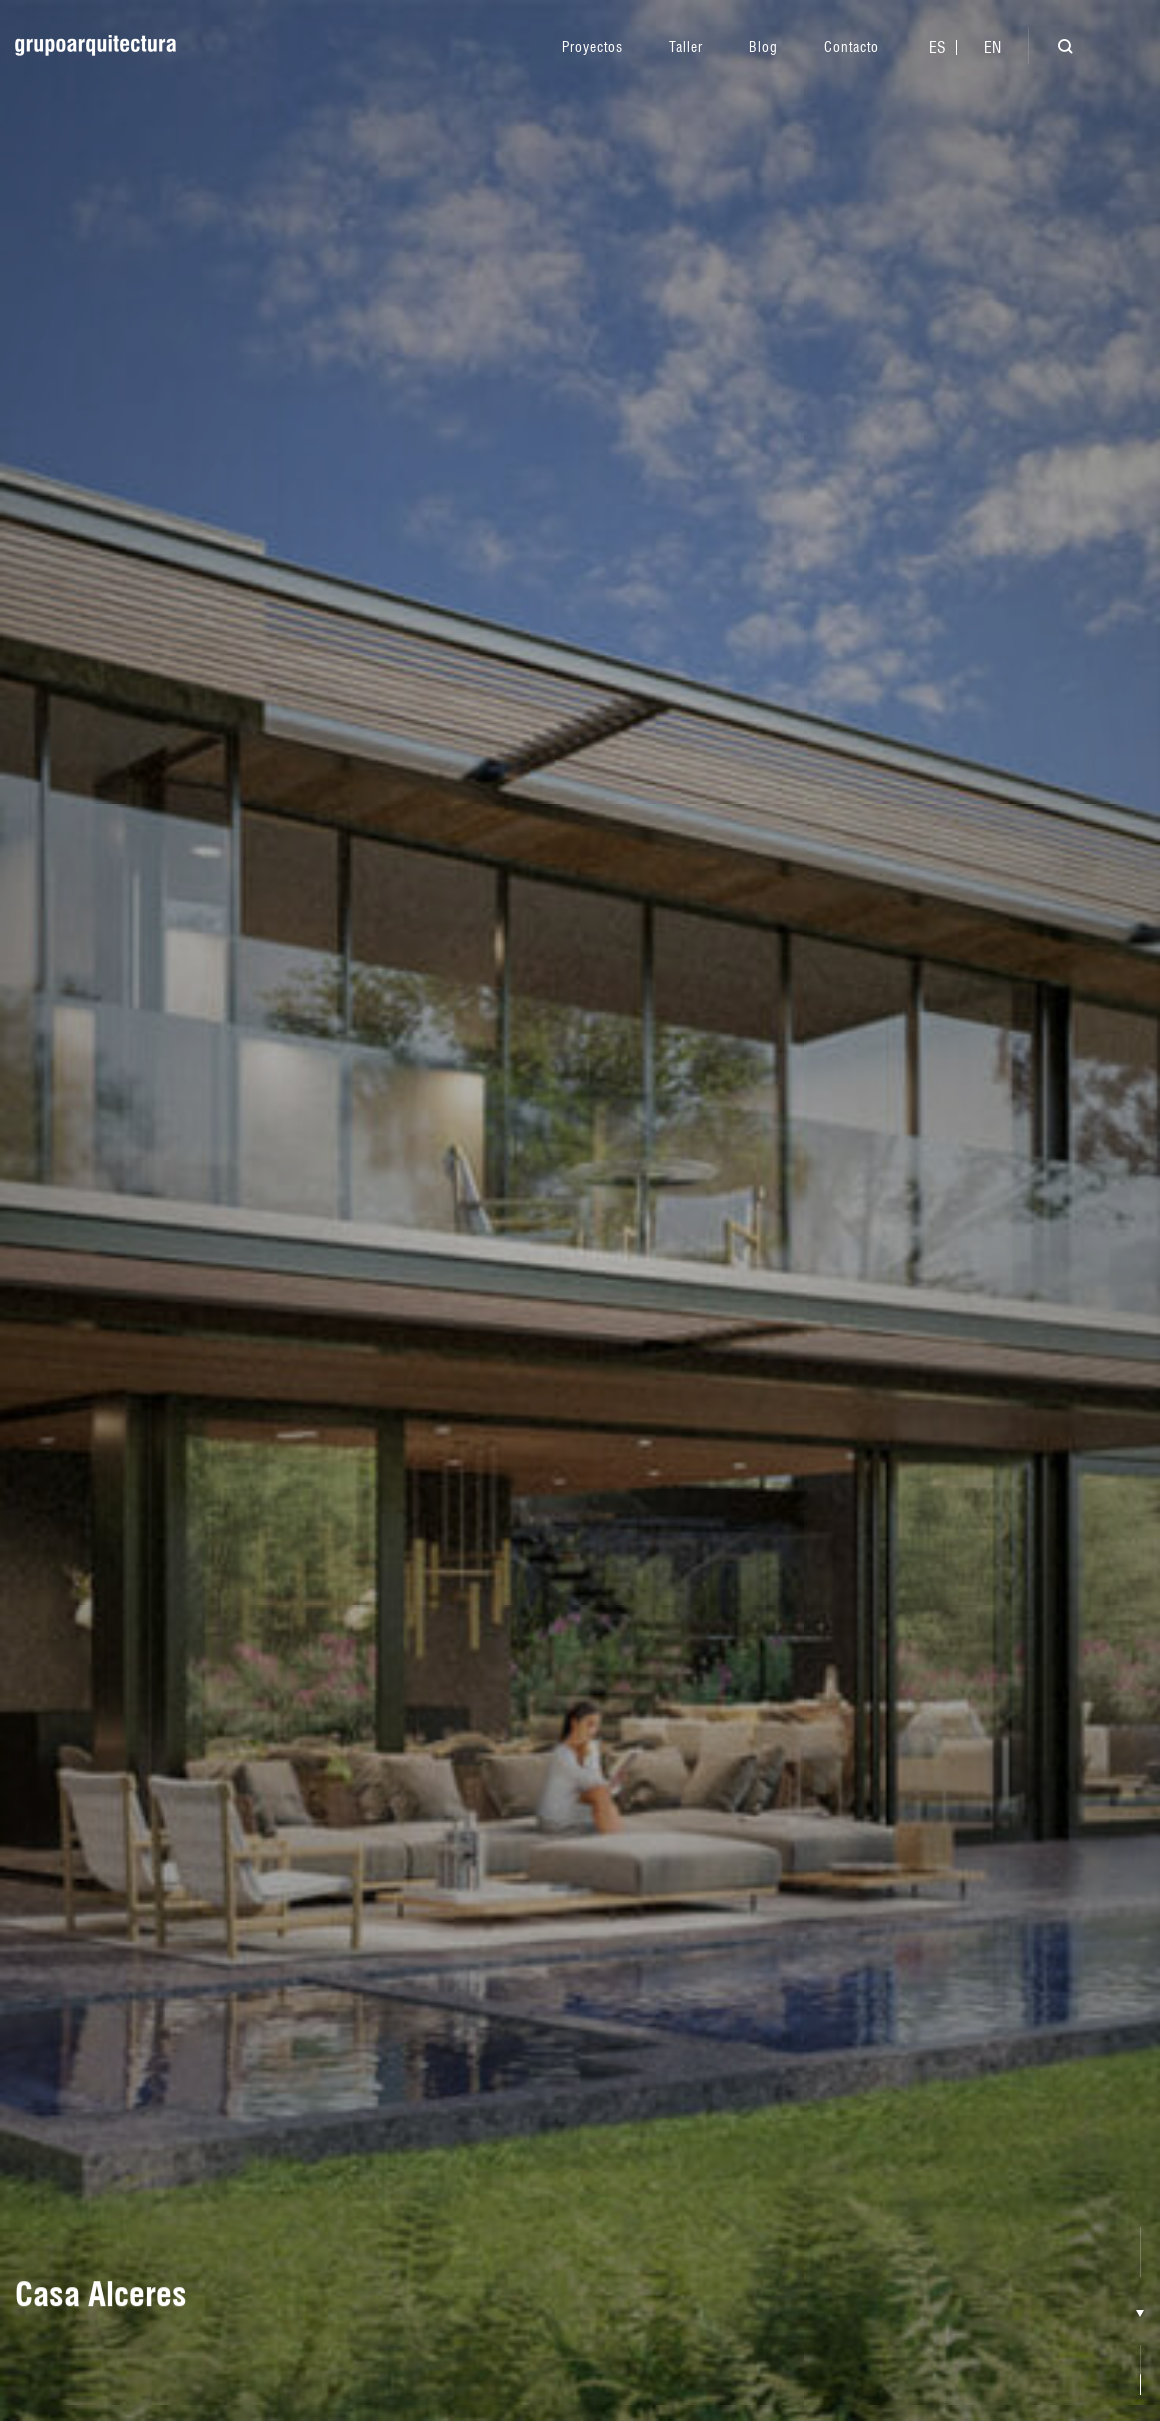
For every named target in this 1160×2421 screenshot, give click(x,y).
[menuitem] (937, 47)
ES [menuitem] (937, 47)
